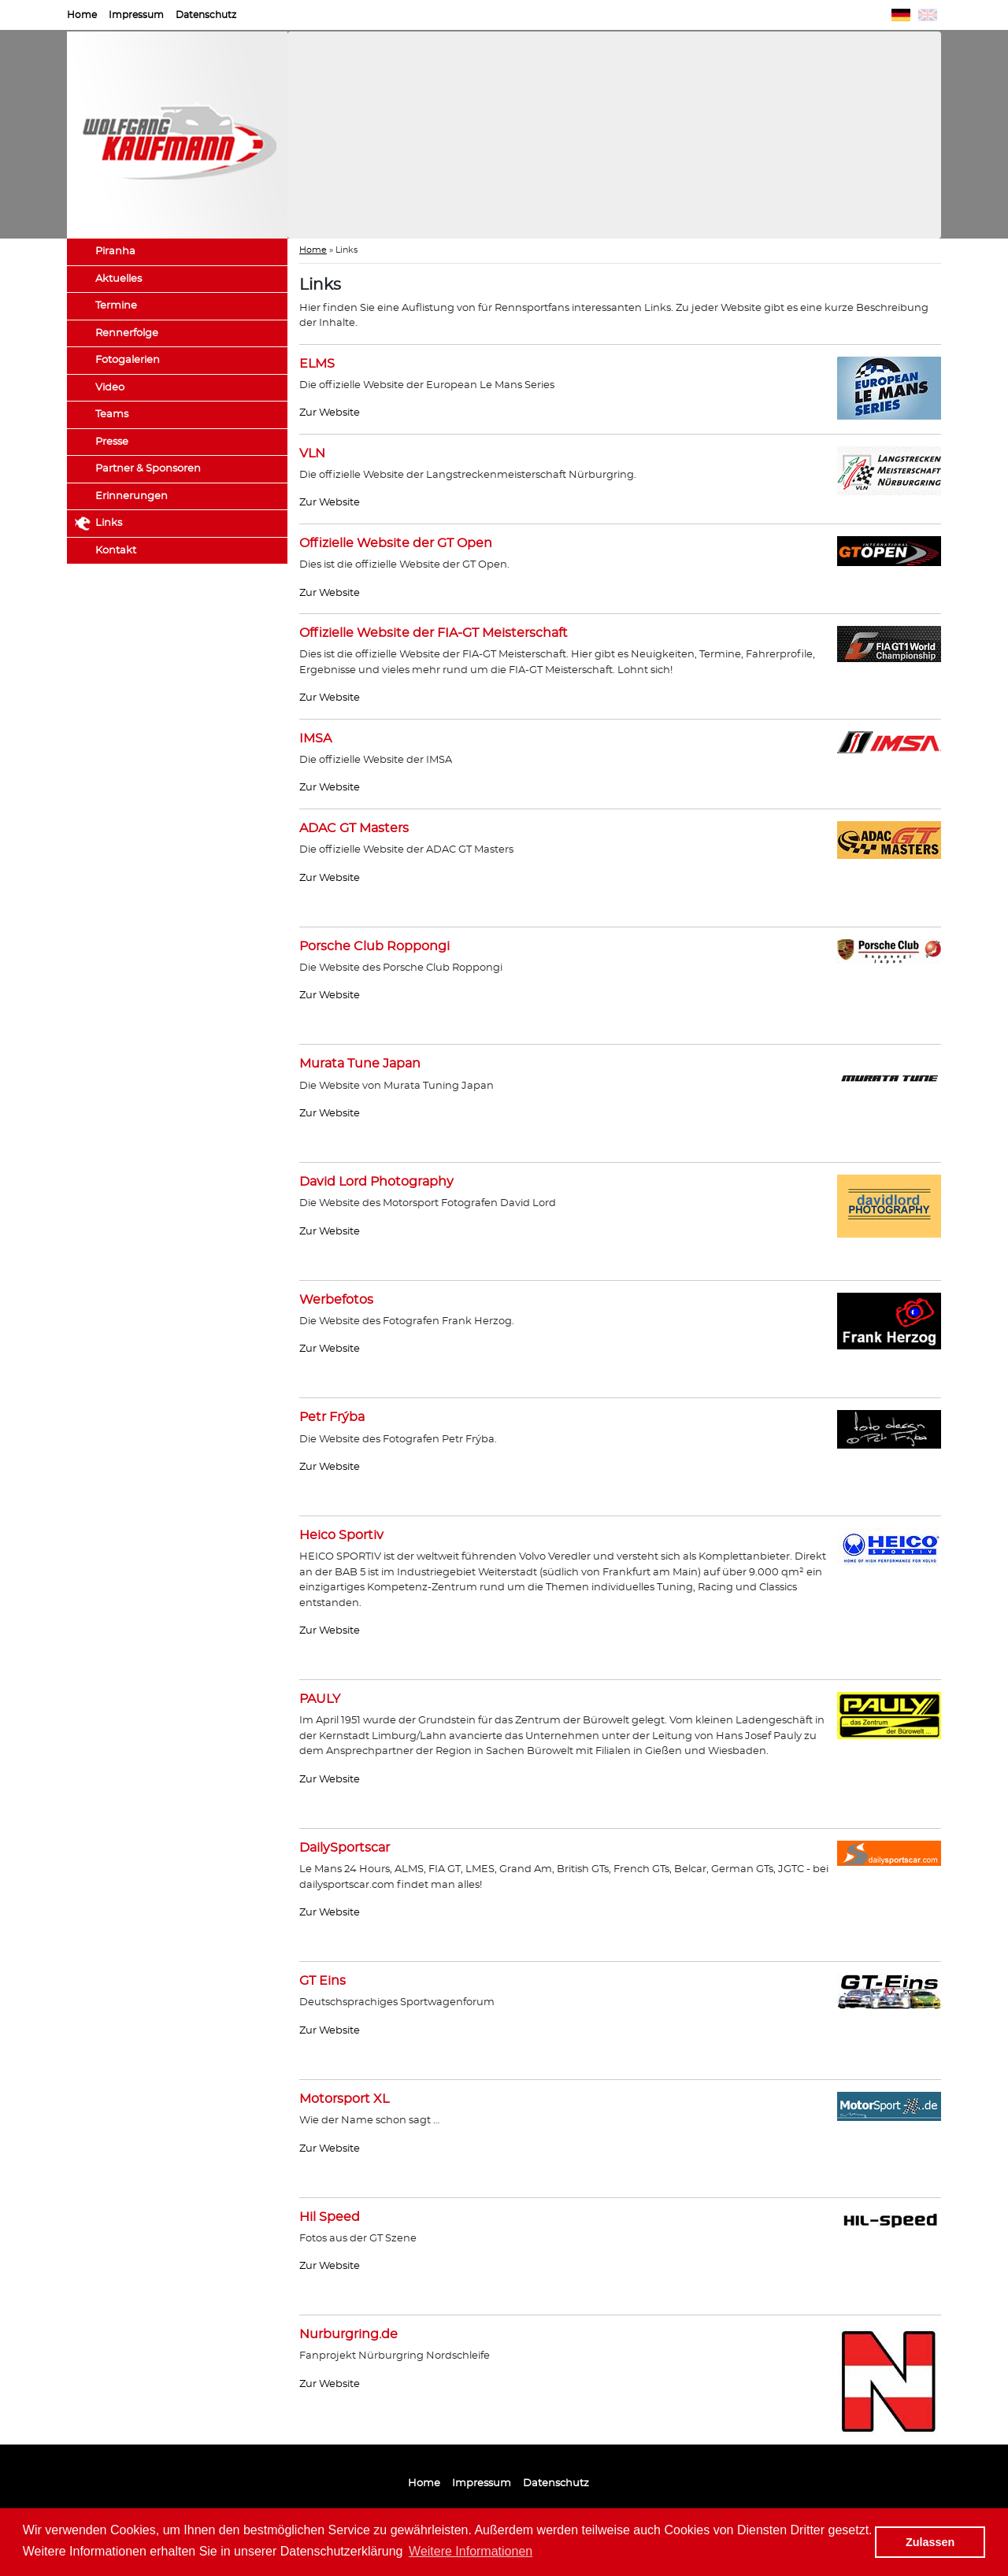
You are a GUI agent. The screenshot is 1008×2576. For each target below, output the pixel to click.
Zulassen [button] (930, 2542)
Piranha (115, 251)
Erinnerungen (131, 496)
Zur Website (329, 413)
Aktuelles (118, 279)
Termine (116, 306)
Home (82, 15)
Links (108, 523)
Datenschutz (206, 15)
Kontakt (115, 551)
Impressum (136, 15)
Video (109, 388)
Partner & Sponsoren (148, 469)
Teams (111, 414)
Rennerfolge (126, 333)
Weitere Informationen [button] (470, 2551)
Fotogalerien (127, 360)
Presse (111, 442)
